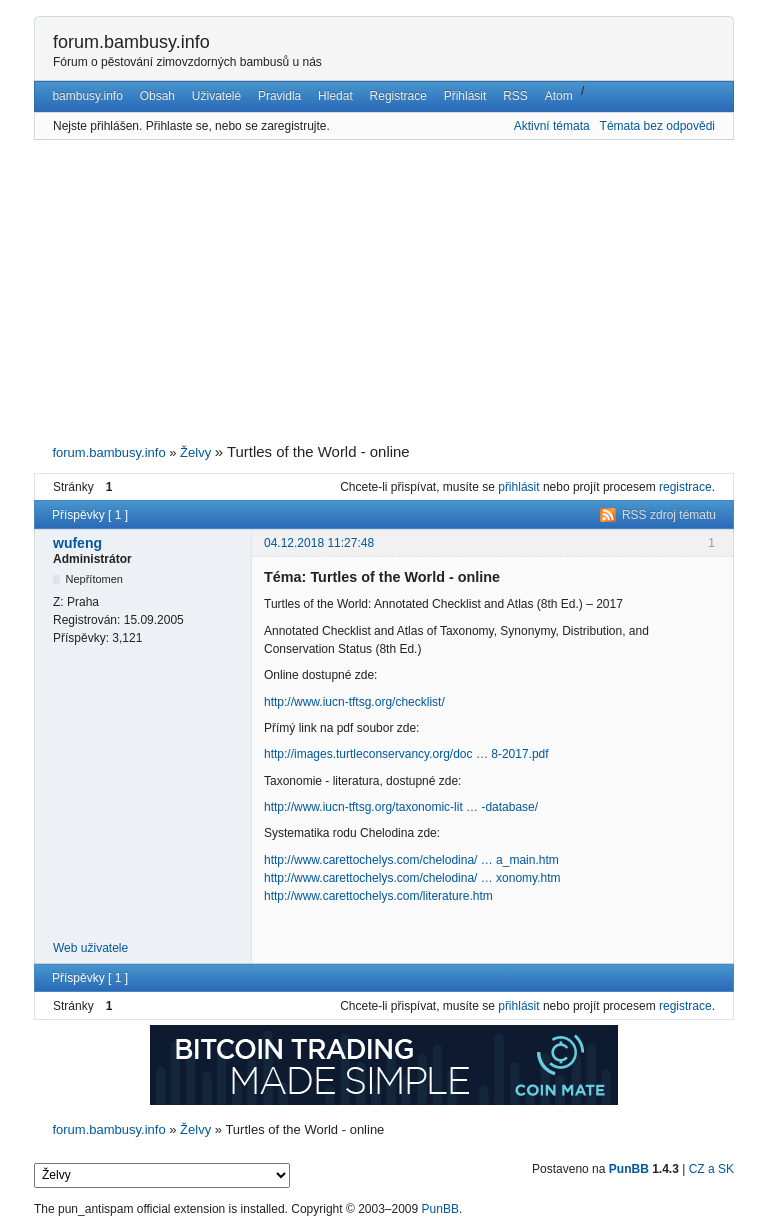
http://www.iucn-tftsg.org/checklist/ (354, 702)
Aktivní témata (552, 126)
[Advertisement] (384, 292)
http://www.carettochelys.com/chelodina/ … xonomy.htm (412, 878)
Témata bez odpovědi (657, 126)
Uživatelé (216, 96)
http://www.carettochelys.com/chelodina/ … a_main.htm (411, 860)
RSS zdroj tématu (669, 515)
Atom (559, 96)
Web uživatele (90, 948)
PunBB (629, 1169)
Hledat (335, 96)
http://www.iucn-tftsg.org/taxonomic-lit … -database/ (401, 807)
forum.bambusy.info (131, 42)
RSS (515, 96)
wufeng (77, 543)
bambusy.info (87, 96)
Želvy (195, 452)
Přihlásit (465, 96)
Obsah (157, 96)
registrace (685, 487)
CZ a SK (711, 1169)
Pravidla (279, 96)
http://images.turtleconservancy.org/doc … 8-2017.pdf (406, 754)
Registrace (398, 96)
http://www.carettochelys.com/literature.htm (378, 896)
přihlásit (518, 487)
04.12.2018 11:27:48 (319, 543)
